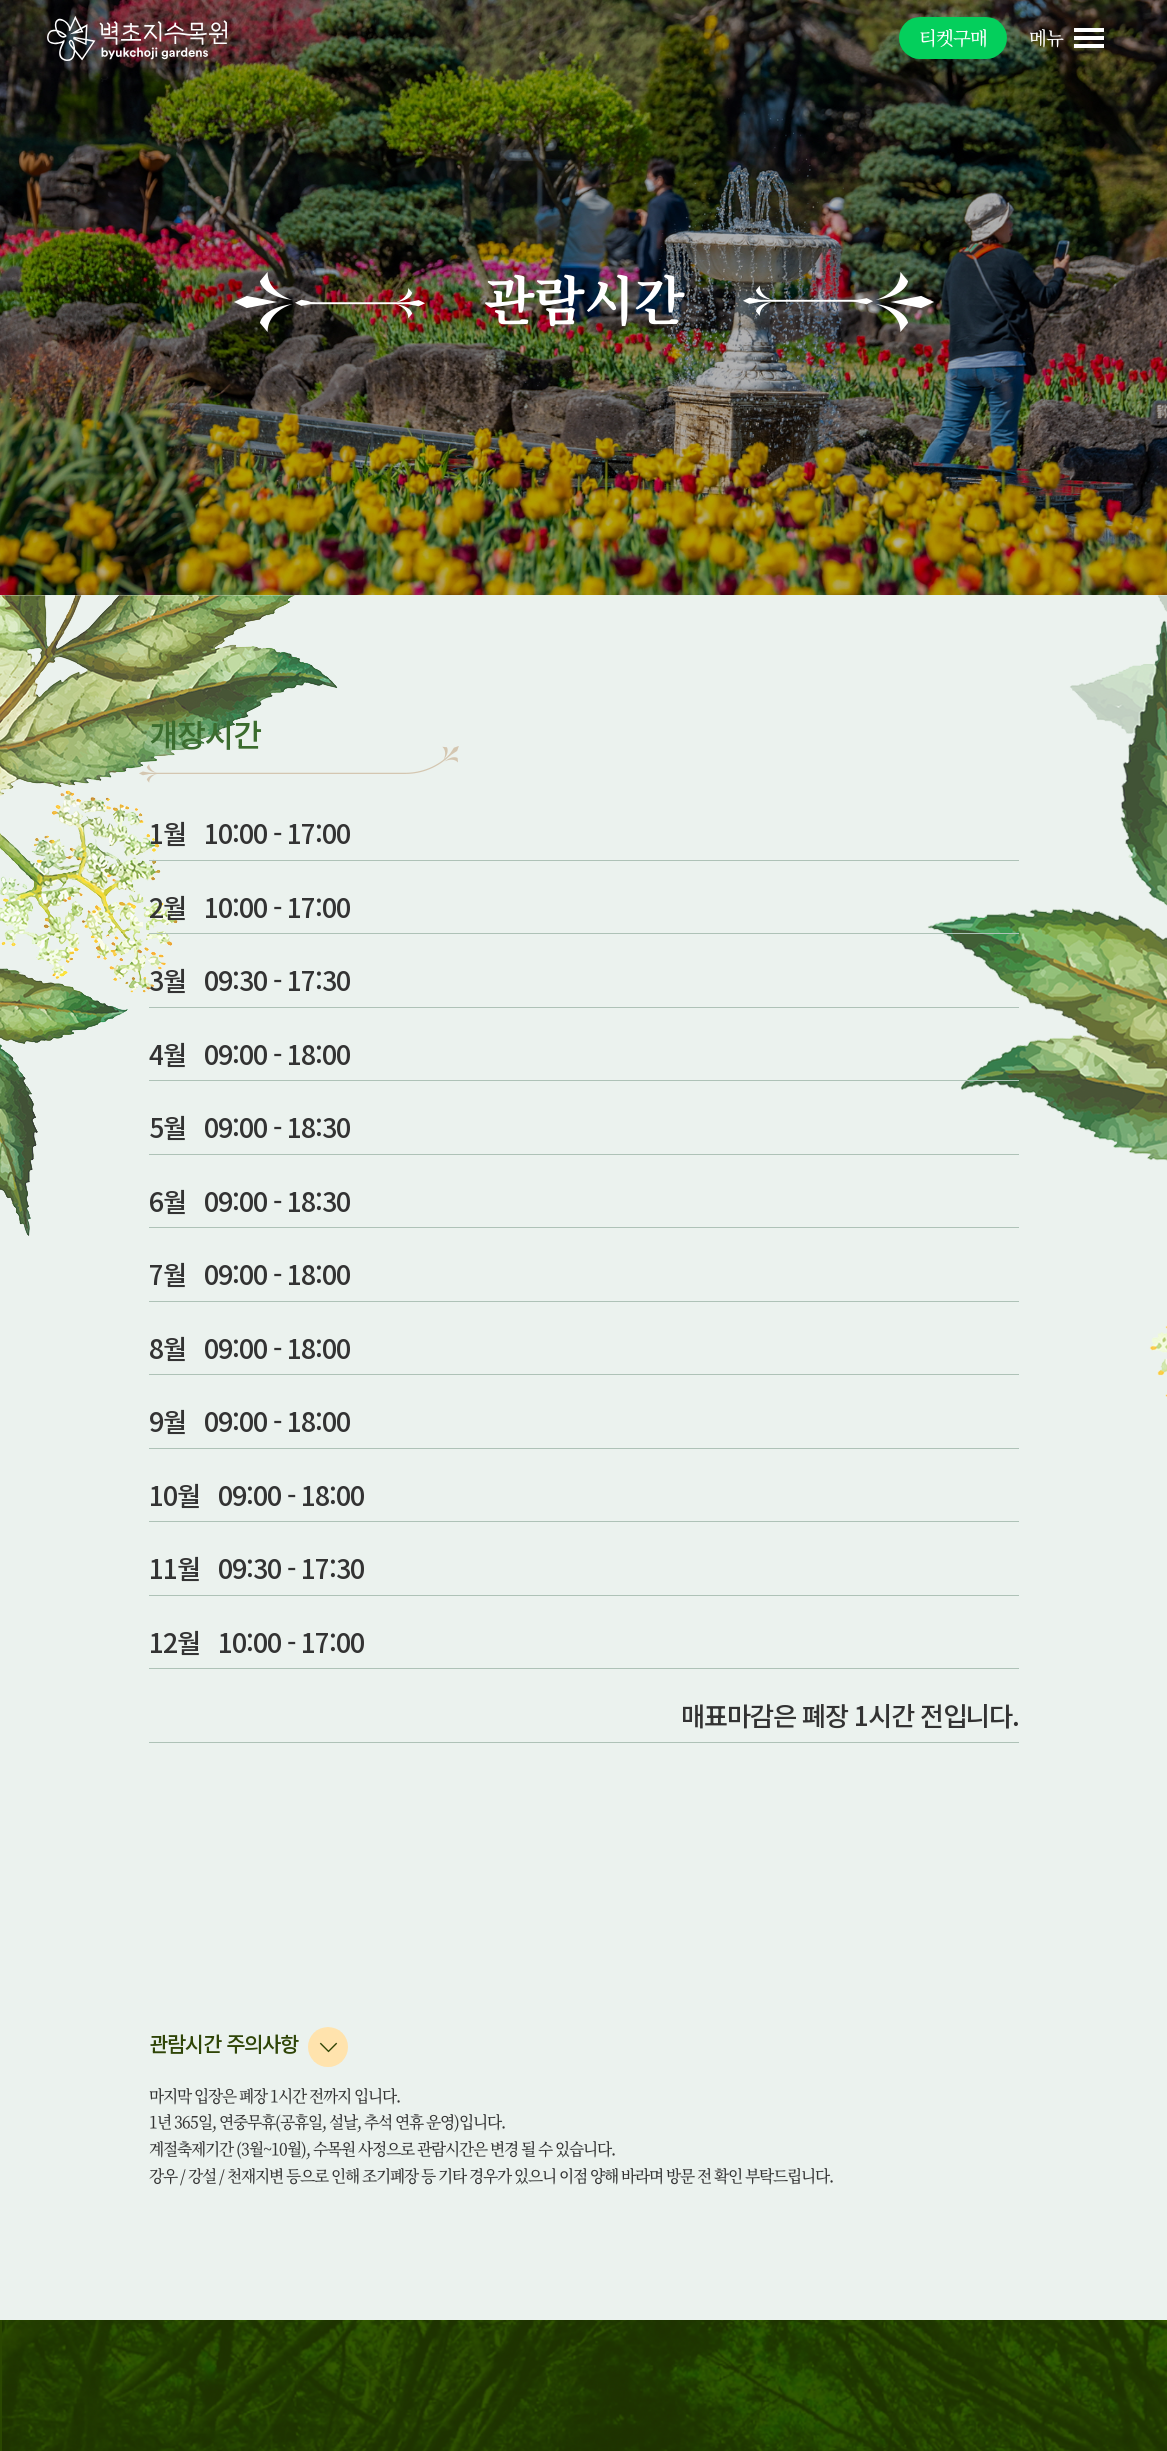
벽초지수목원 (137, 38)
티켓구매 (953, 37)
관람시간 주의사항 (223, 2043)
